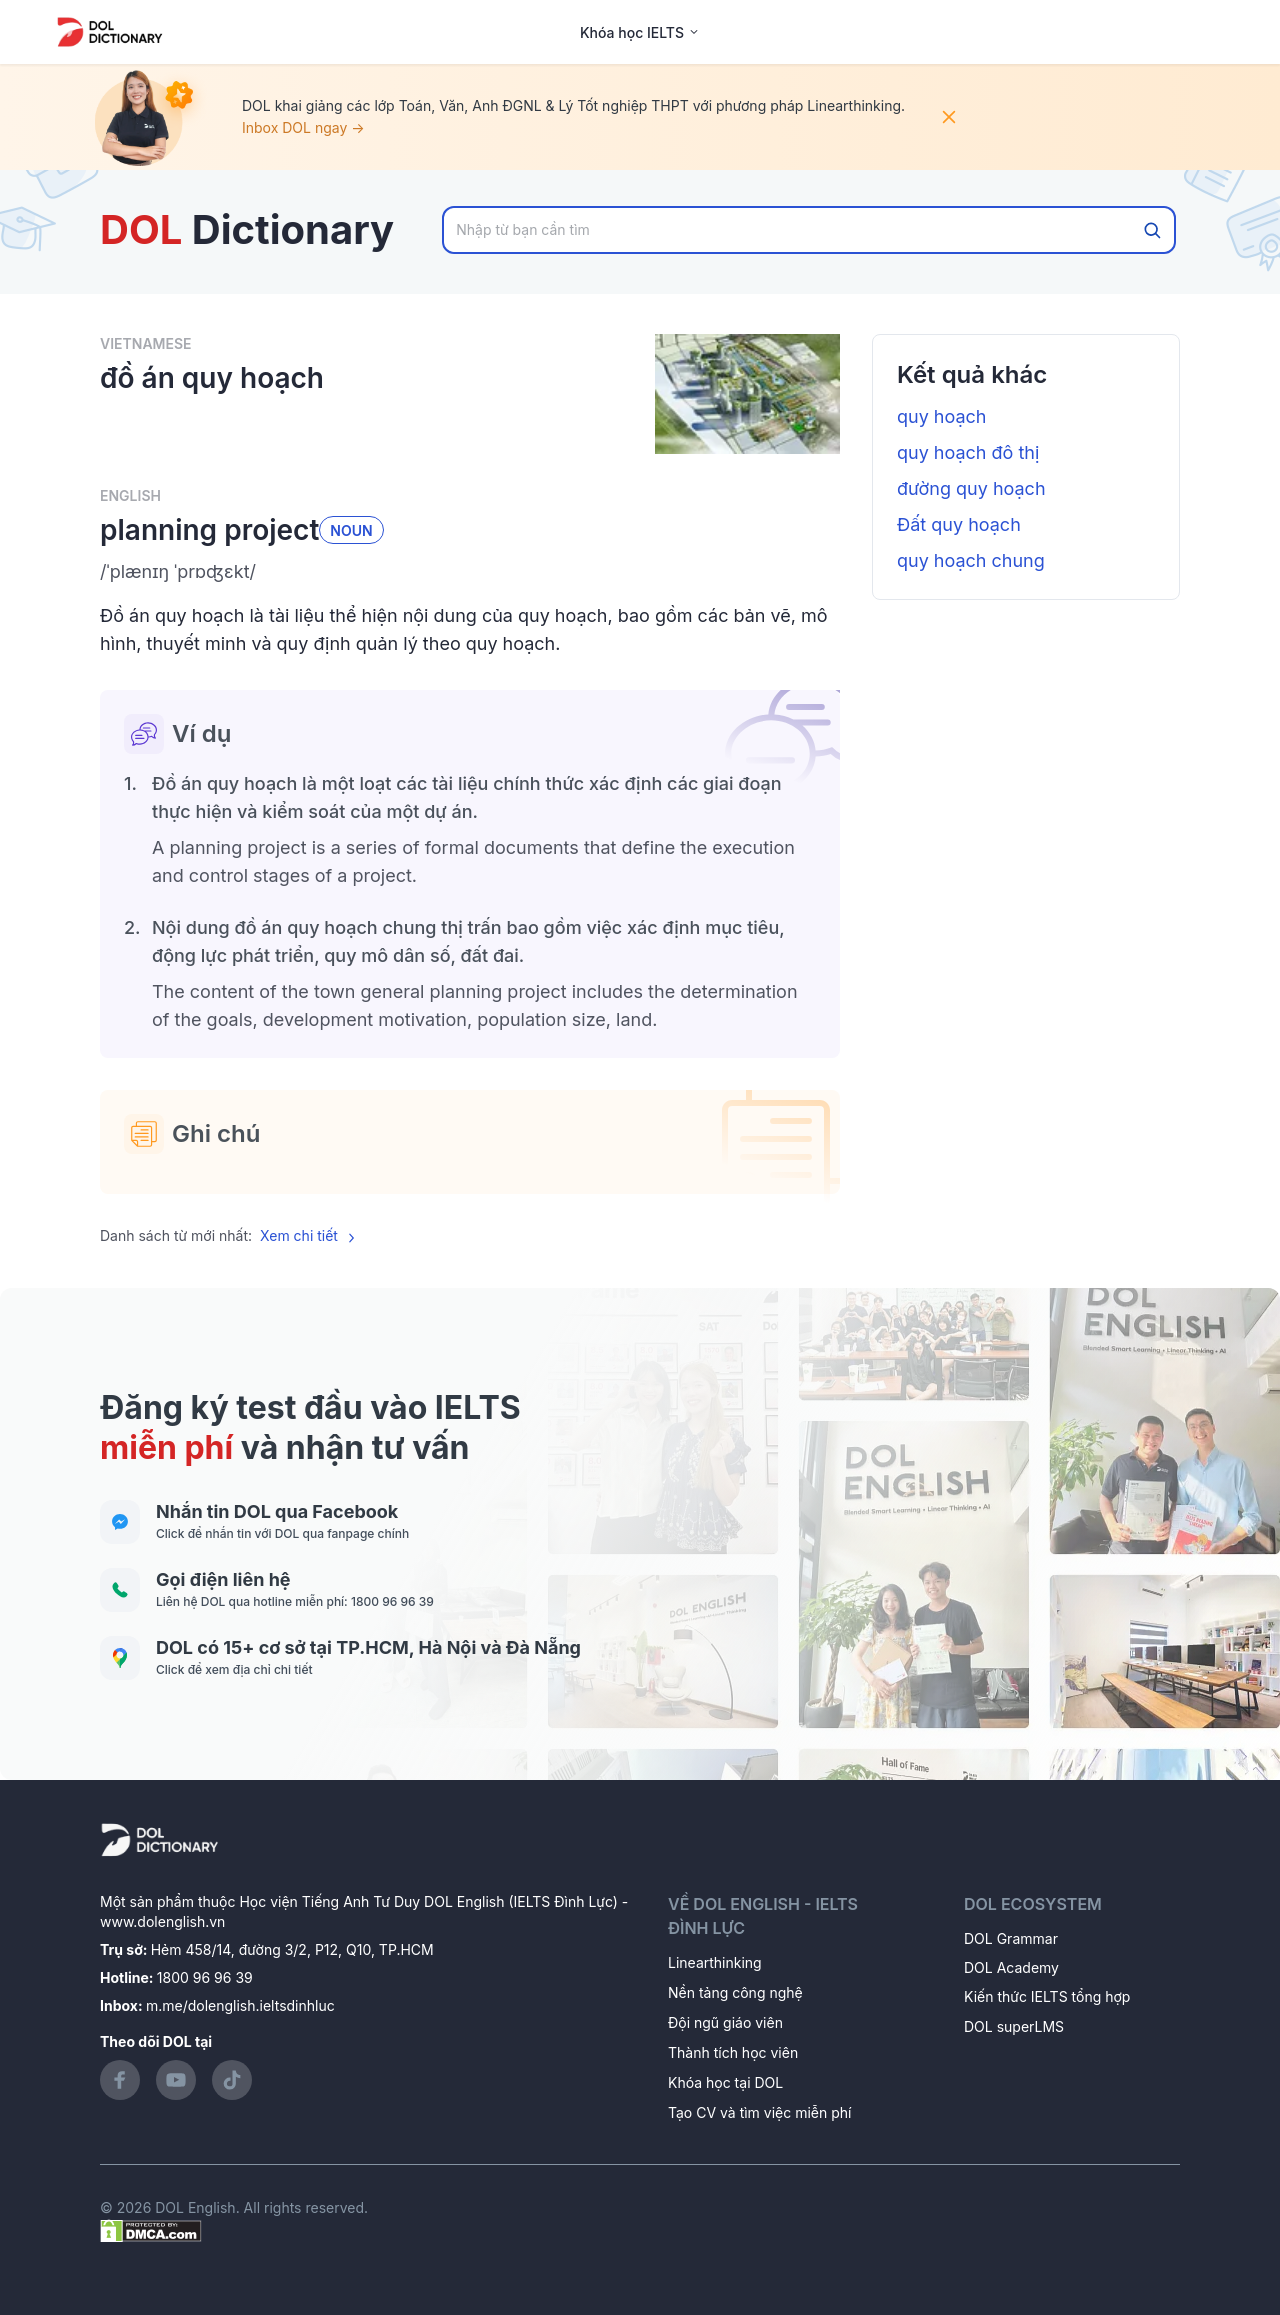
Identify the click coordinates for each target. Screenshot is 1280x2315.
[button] (470, 572)
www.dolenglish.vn (162, 1921)
